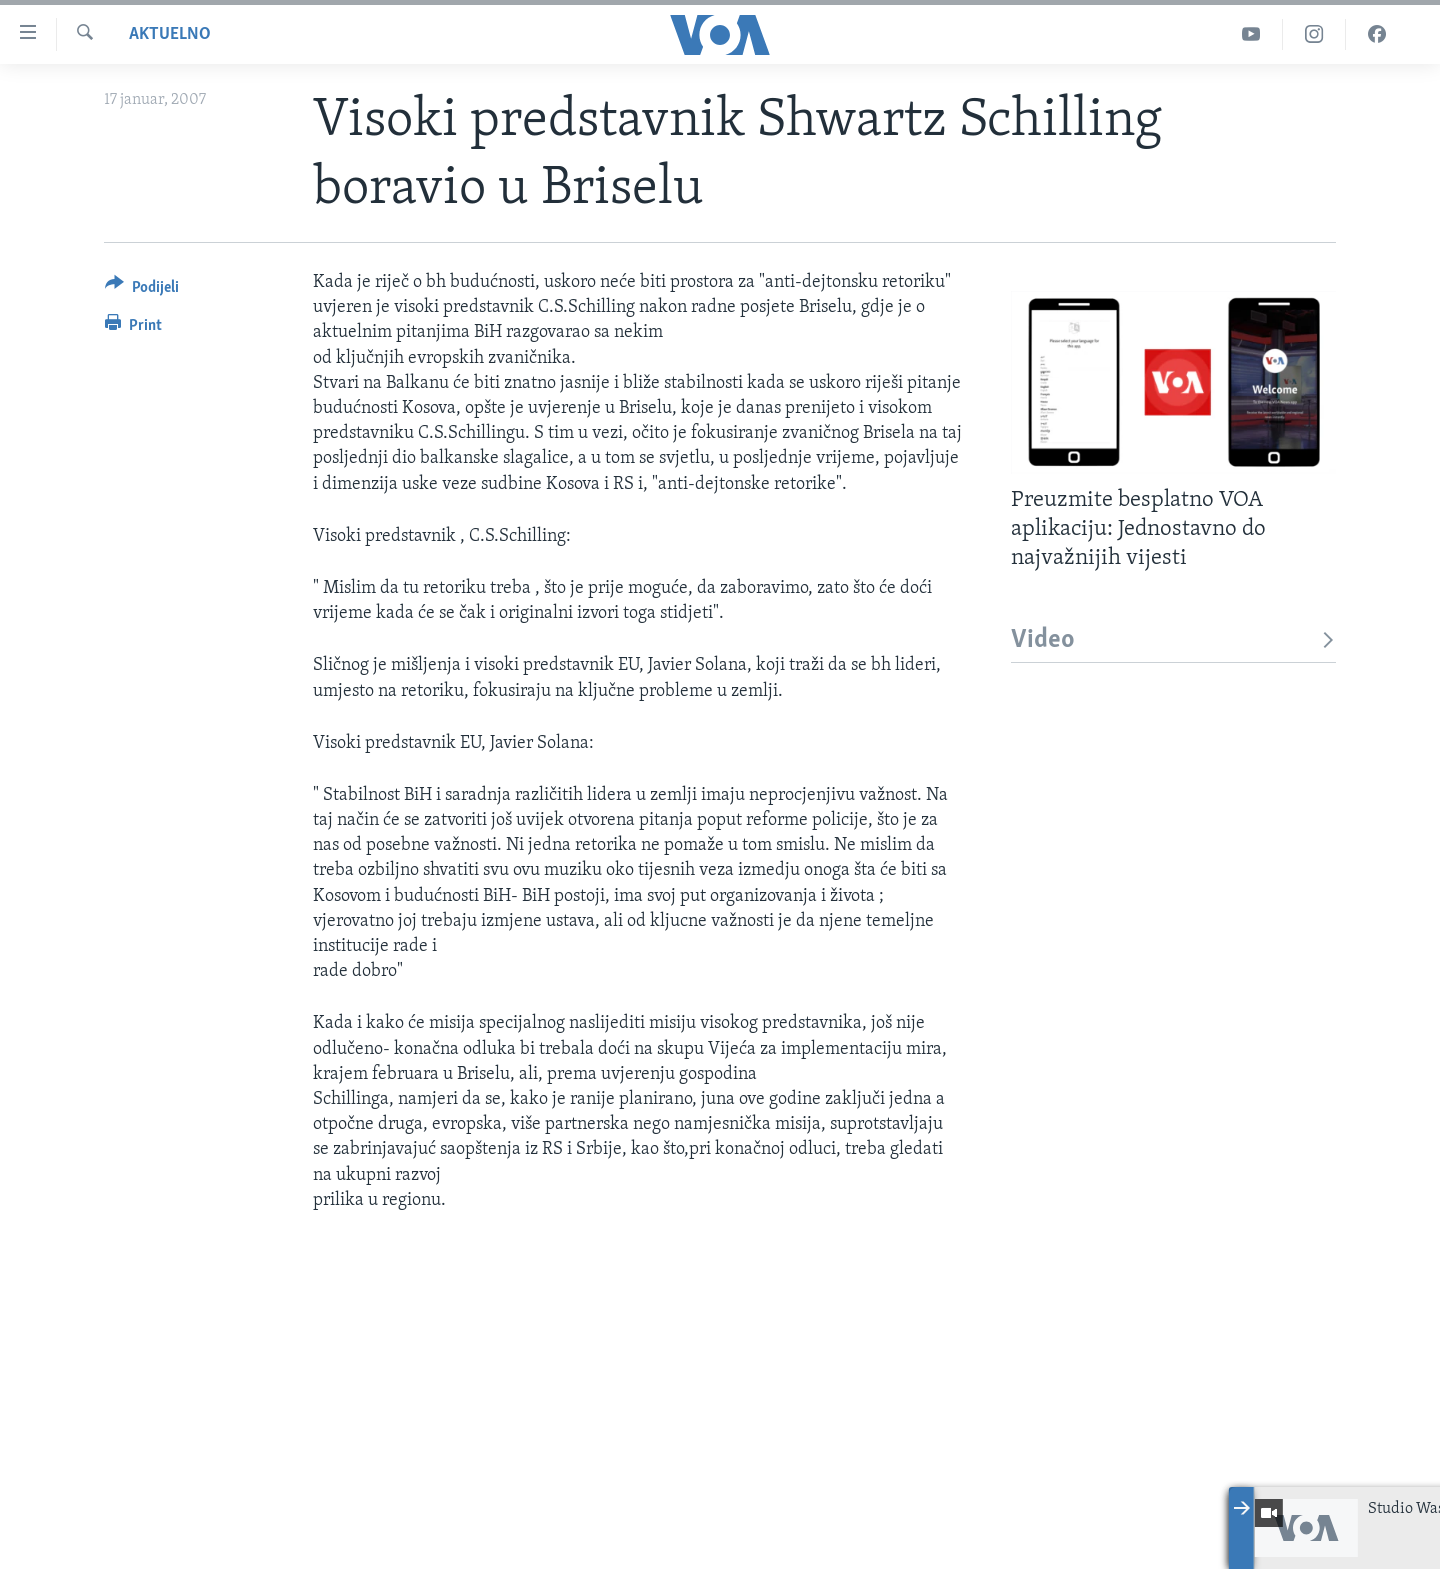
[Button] (142, 290)
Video (1173, 640)
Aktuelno (170, 34)
